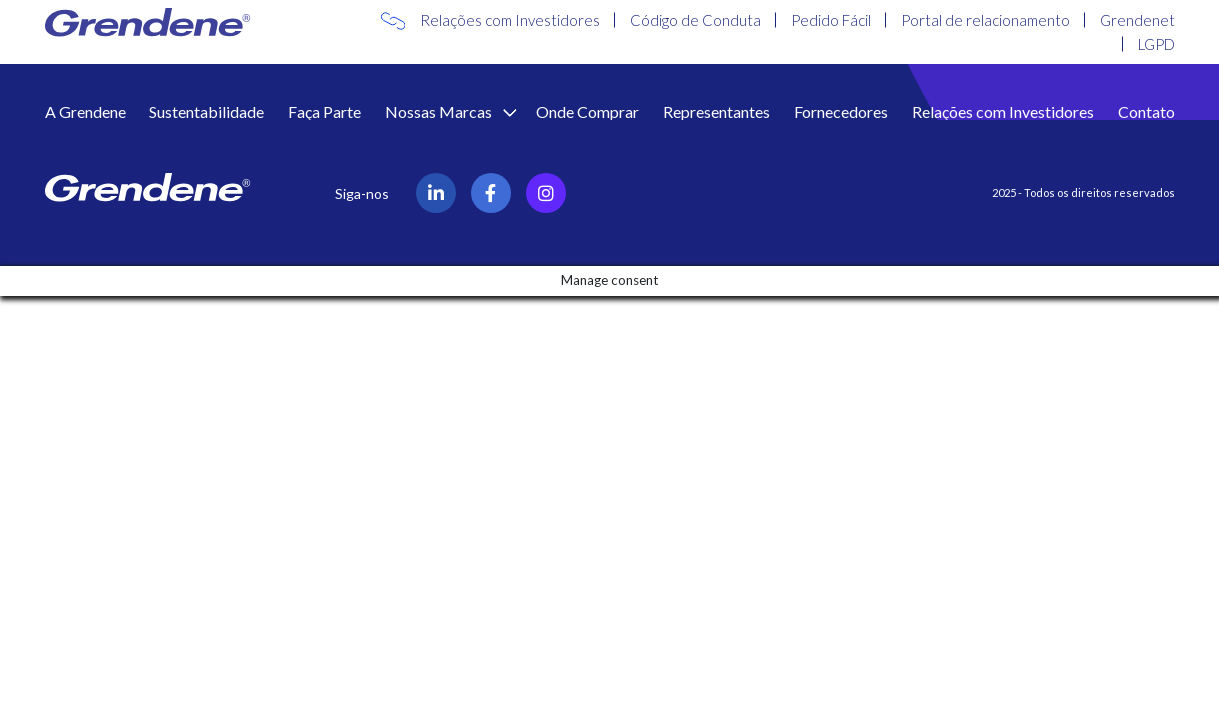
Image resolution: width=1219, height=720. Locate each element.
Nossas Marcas (440, 111)
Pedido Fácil (831, 20)
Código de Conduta (695, 20)
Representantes (716, 111)
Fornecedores (841, 111)
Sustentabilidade (206, 111)
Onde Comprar (587, 111)
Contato (1146, 111)
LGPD (1156, 44)
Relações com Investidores (510, 20)
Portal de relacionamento (985, 20)
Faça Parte (324, 111)
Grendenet (1137, 20)
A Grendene (85, 111)
